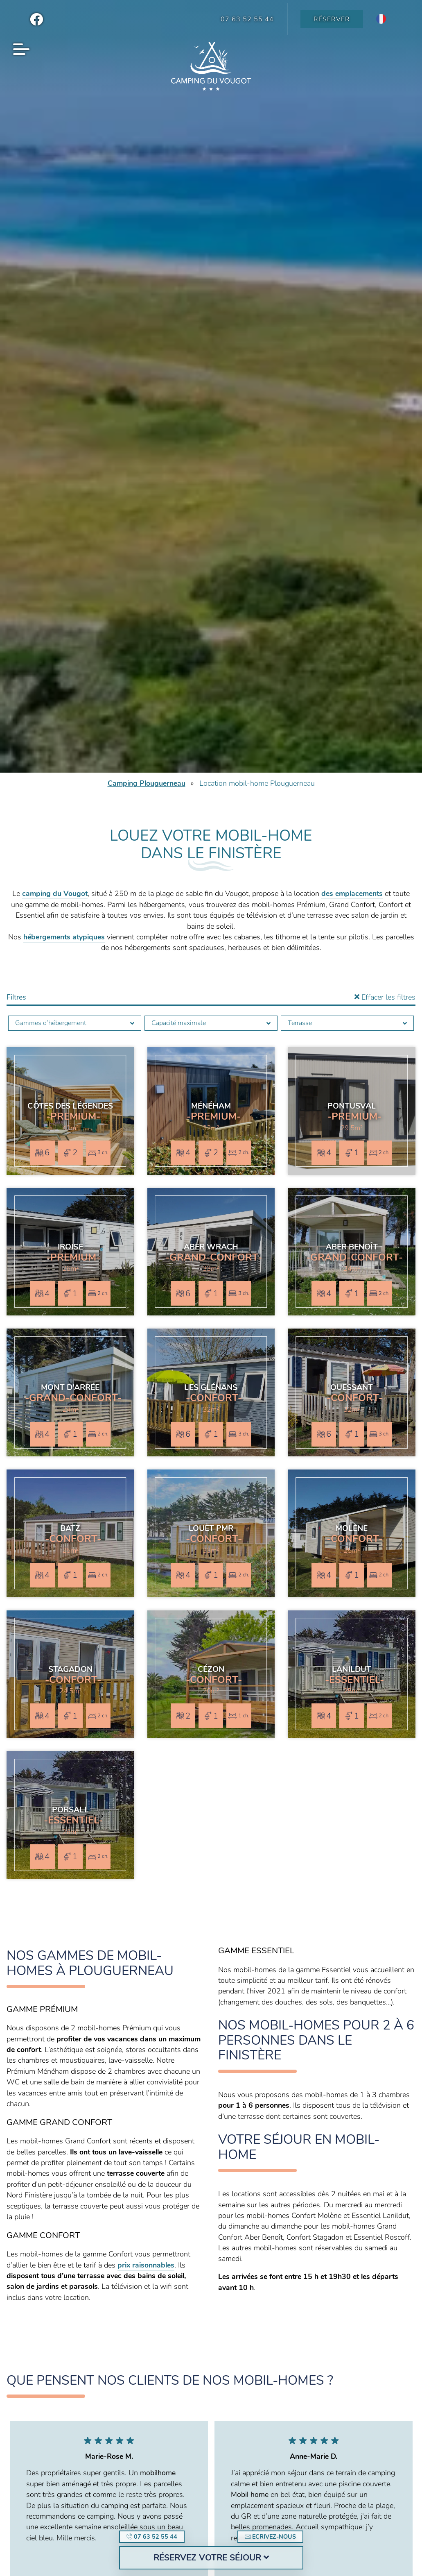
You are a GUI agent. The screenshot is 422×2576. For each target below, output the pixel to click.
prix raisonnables (145, 2265)
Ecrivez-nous (270, 2537)
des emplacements (352, 893)
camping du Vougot (55, 893)
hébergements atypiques (64, 937)
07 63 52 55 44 (151, 2537)
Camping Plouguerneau (146, 783)
